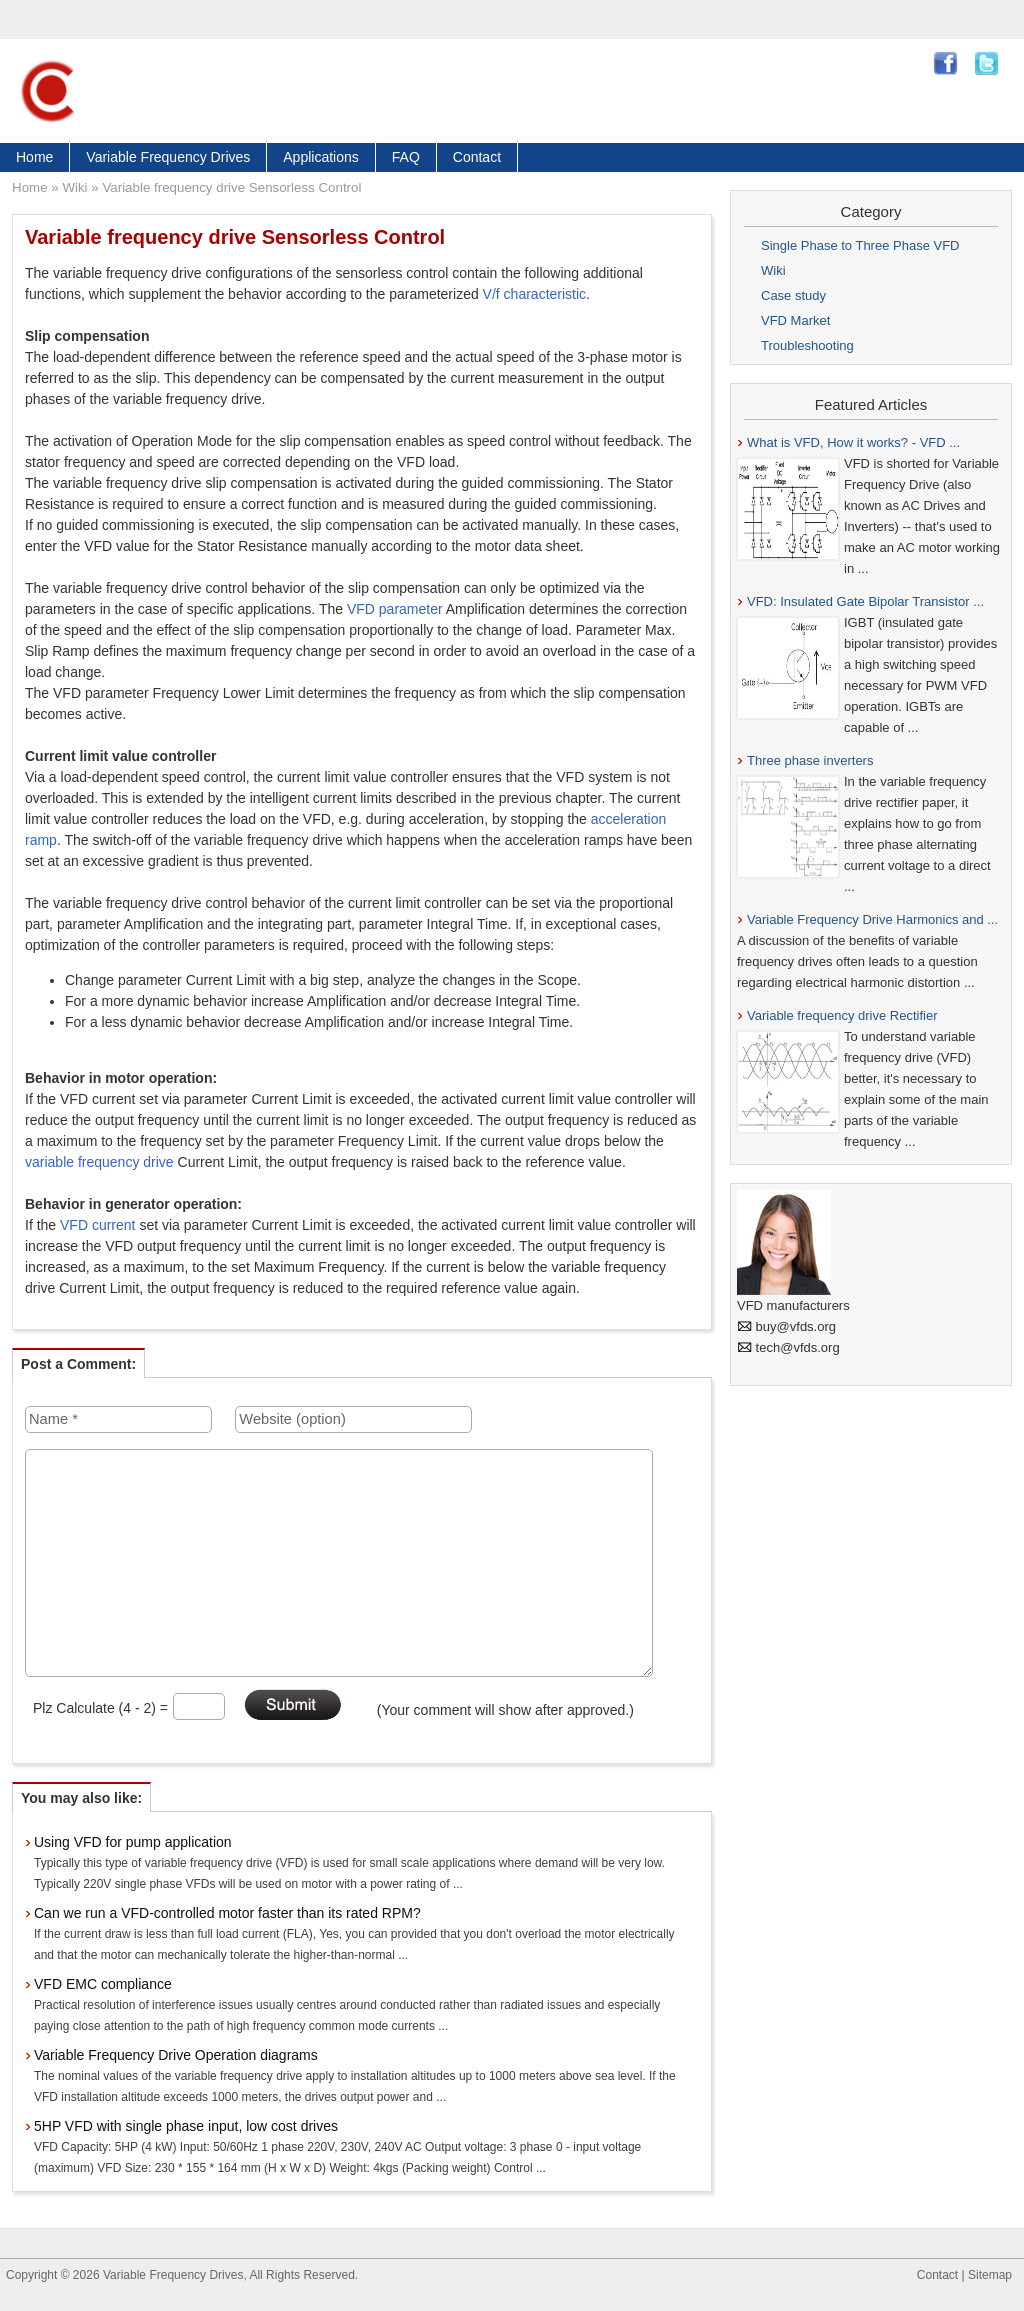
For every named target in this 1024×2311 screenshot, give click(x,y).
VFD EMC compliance (103, 1984)
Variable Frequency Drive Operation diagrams (176, 2055)
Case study (793, 295)
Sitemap (990, 2275)
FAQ (406, 157)
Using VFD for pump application (133, 1842)
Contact (477, 157)
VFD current (97, 1225)
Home (34, 157)
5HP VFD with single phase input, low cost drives (186, 2126)
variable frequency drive (99, 1162)
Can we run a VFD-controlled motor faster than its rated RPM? (227, 1913)
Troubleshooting (807, 345)
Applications (321, 157)
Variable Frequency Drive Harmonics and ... (872, 919)
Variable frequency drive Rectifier (842, 1015)
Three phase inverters (810, 760)
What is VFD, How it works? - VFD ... (853, 442)
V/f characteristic (534, 294)
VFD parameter (395, 609)
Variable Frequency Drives (168, 157)
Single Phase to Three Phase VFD (860, 245)
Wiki (74, 187)
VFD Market (795, 320)
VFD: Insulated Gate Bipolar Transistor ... (865, 601)
